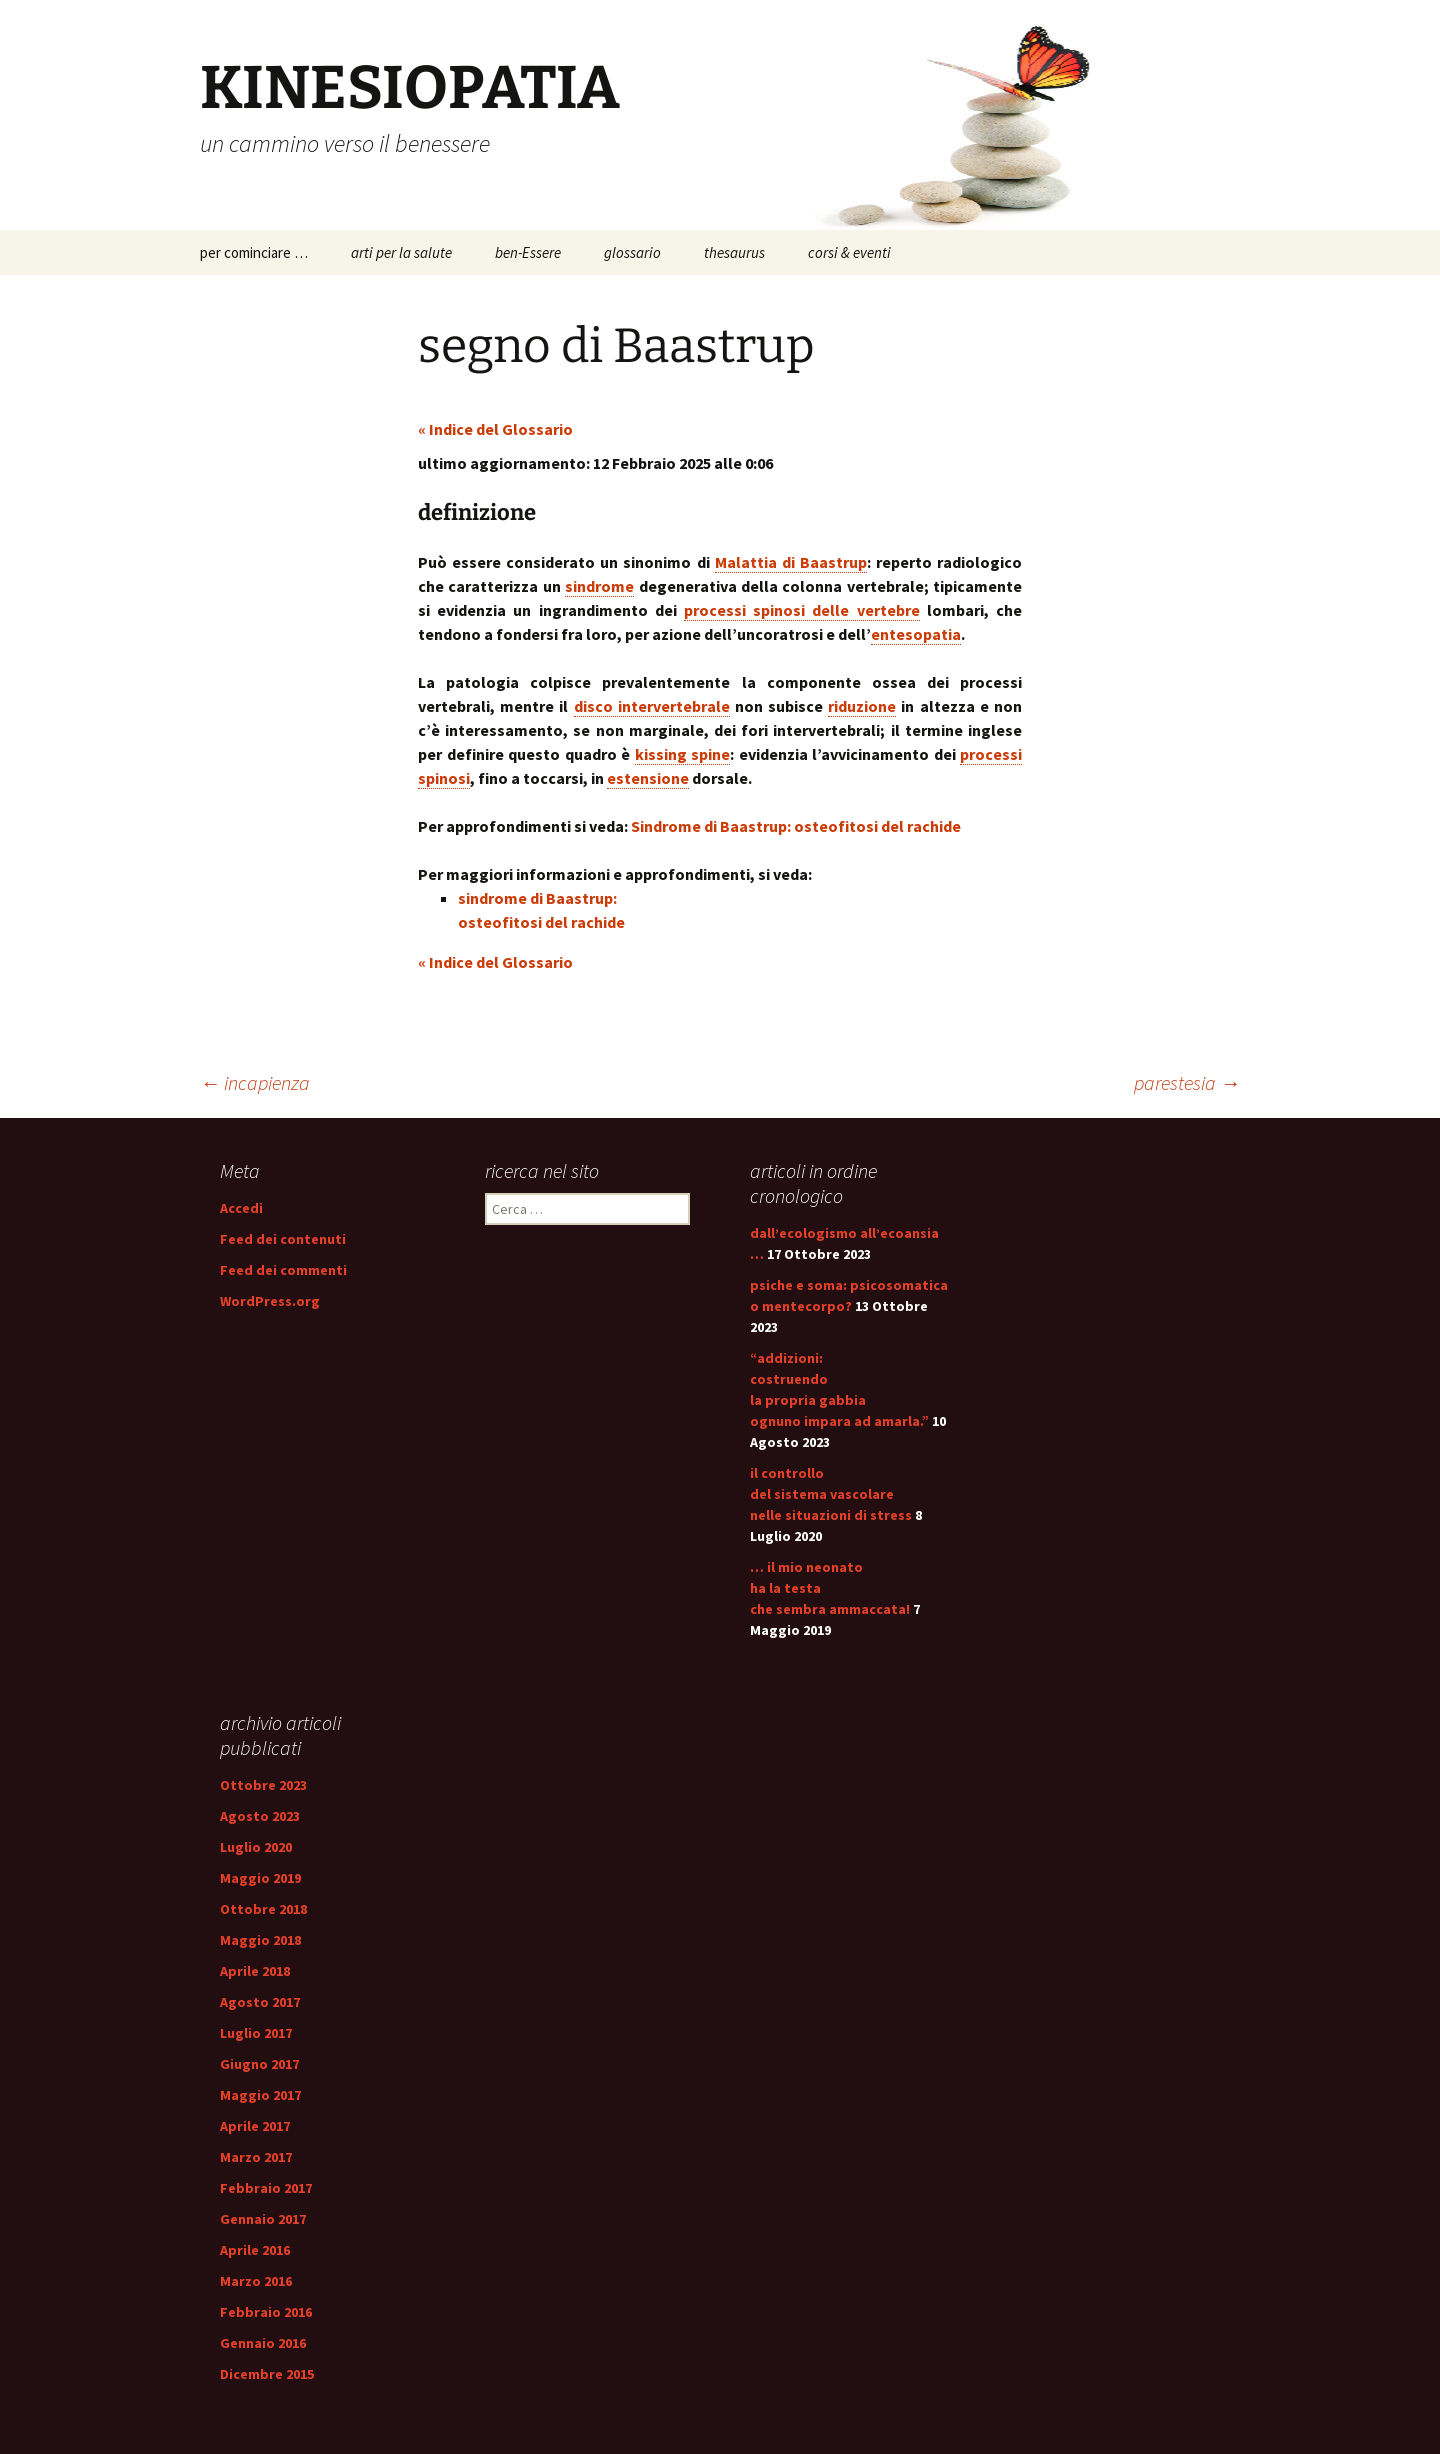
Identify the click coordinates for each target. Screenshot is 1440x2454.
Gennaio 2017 (263, 2219)
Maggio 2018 (260, 1940)
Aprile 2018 (255, 1971)
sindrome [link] (599, 586)
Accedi (241, 1208)
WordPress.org (270, 1301)
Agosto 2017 (260, 2002)
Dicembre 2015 (267, 2374)
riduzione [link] (862, 706)
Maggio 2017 (260, 2095)
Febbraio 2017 (266, 2188)
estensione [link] (648, 778)
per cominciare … (254, 252)
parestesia (1187, 1082)
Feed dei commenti (283, 1270)
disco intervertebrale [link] (652, 706)
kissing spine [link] (683, 754)
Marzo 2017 (256, 2157)
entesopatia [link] (916, 634)
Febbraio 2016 (266, 2312)
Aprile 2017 (255, 2126)
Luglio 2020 (256, 1847)
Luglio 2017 (256, 2033)
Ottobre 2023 (263, 1785)
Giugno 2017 (259, 2064)
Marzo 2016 (256, 2281)
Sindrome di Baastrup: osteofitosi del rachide (796, 826)
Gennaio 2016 (263, 2343)
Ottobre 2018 (263, 1909)
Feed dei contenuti (283, 1239)
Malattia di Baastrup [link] (791, 562)
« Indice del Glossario (495, 429)
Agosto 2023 (260, 1816)
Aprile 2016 (255, 2250)
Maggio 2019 (260, 1878)
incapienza (255, 1082)
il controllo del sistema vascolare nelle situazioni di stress (831, 1494)
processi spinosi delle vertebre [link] (802, 610)
